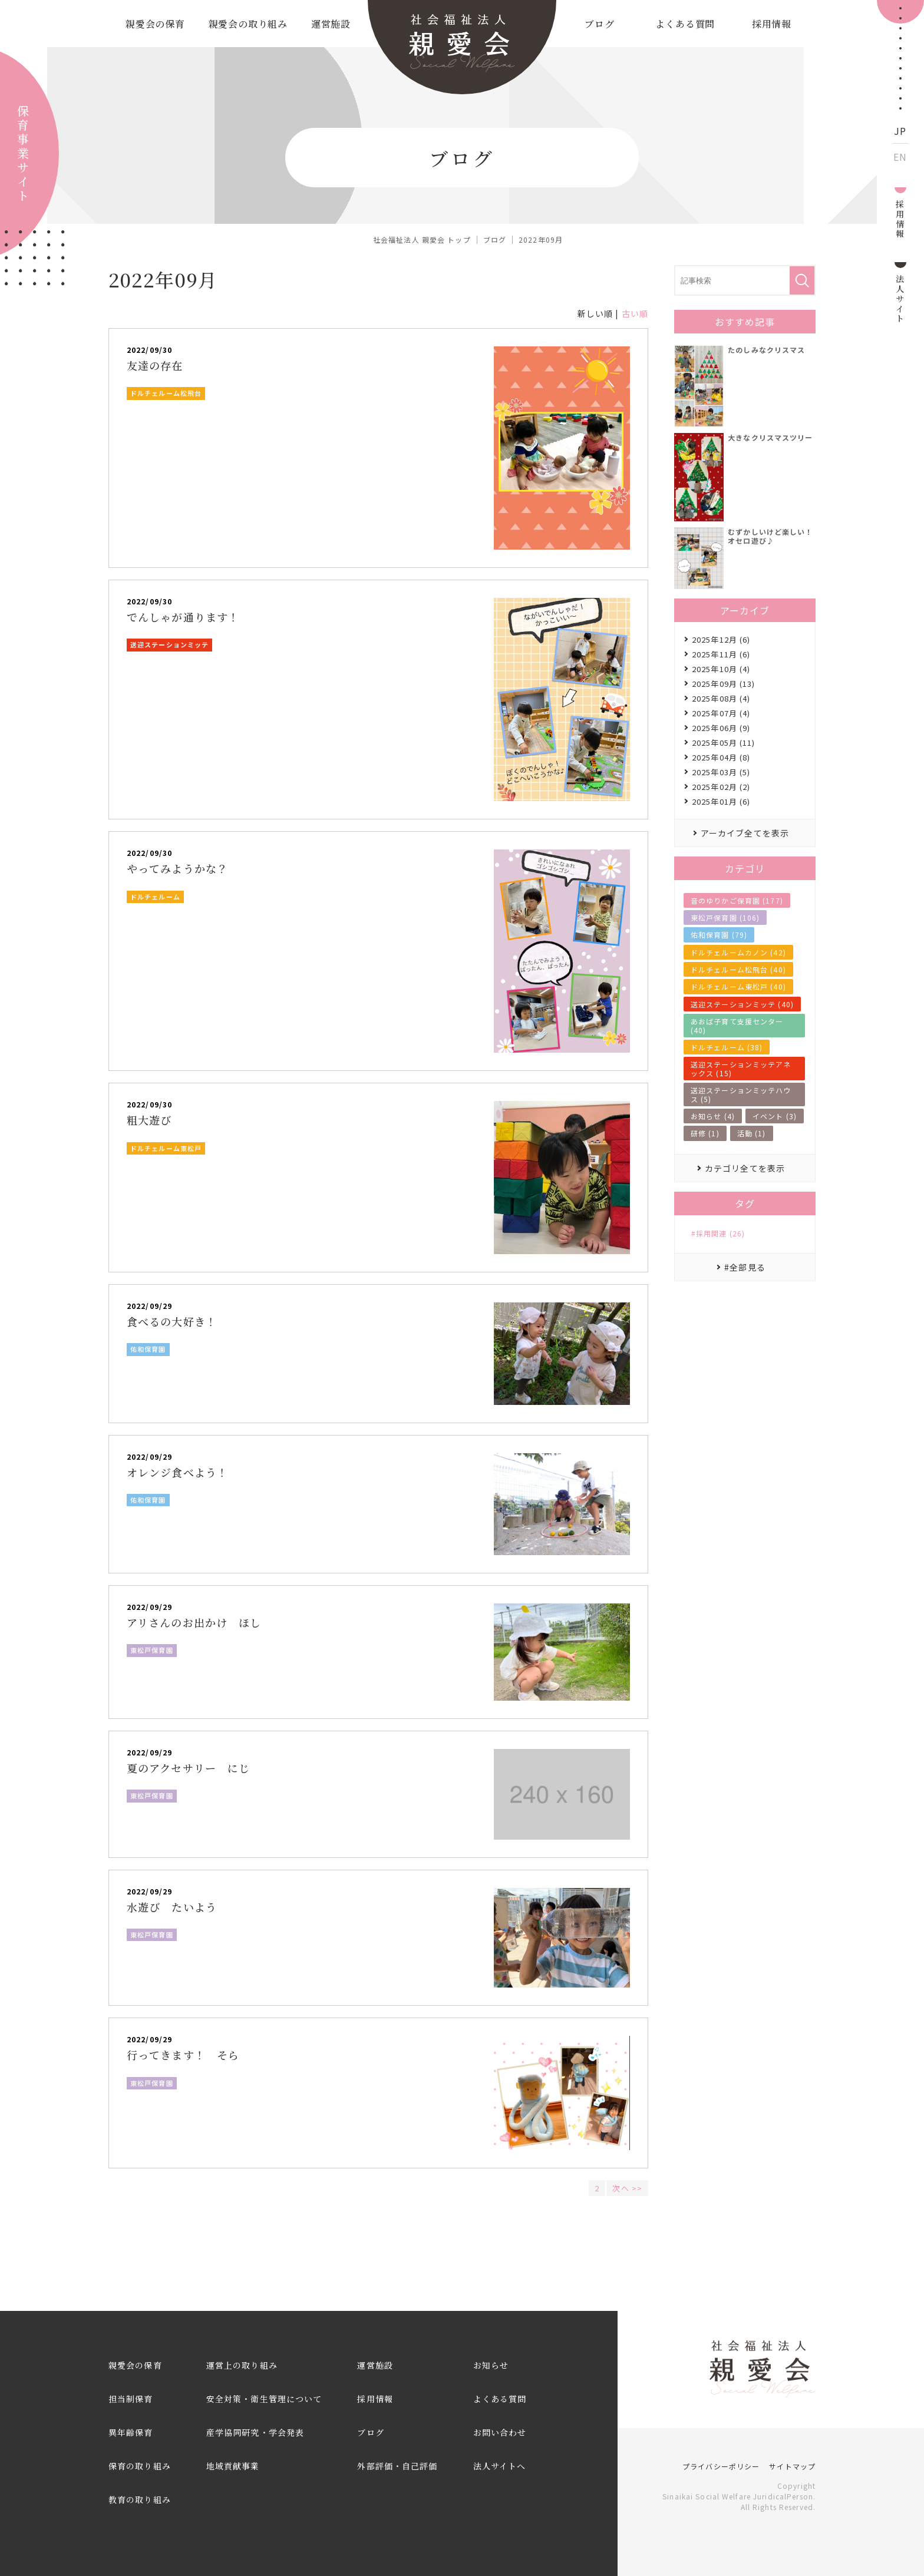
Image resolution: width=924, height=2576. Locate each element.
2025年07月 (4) (721, 713)
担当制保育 (130, 2399)
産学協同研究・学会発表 (255, 2432)
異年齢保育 (130, 2432)
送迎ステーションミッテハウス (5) (741, 1094)
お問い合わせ (500, 2432)
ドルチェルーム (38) (727, 1047)
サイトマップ (792, 2466)
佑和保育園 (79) (719, 935)
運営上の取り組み (242, 2365)
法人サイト (900, 298)
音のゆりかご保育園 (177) (737, 900)
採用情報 (771, 24)
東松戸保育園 (151, 1650)
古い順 (635, 313)
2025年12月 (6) (721, 639)
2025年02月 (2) (721, 786)
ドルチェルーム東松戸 (166, 1148)
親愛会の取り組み (248, 24)
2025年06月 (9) (721, 727)
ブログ (599, 24)
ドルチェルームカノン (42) (738, 952)
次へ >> (627, 2188)
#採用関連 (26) (718, 1233)
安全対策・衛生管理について (264, 2399)
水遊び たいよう (172, 1906)
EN (900, 157)
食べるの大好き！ (172, 1321)
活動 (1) (751, 1133)
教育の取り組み (139, 2499)
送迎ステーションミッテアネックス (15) (741, 1068)
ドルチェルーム (155, 896)
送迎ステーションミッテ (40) (742, 1004)
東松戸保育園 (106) (725, 917)
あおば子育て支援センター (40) (737, 1025)
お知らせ (491, 2365)
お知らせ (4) (713, 1116)
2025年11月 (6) (721, 654)
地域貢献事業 (233, 2466)
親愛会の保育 (155, 24)
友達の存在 (155, 365)
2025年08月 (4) (721, 698)
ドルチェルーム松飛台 (166, 393)
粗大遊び (149, 1119)
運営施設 (331, 24)
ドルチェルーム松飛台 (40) (738, 969)
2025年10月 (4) (721, 668)
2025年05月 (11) (723, 742)
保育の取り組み (139, 2466)
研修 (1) (705, 1133)
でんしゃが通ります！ (183, 616)
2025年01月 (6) (721, 801)
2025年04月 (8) (721, 757)
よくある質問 (685, 24)
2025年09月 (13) (723, 683)
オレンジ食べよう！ (177, 1472)
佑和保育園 (148, 1349)
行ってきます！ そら (183, 2054)
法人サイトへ (499, 2466)
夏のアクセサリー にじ (188, 1767)
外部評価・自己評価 (397, 2466)
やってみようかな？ (177, 868)
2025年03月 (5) (721, 772)
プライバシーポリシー (721, 2466)
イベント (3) (775, 1116)
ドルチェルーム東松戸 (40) (738, 986)
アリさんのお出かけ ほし (194, 1622)
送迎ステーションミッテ (169, 644)
